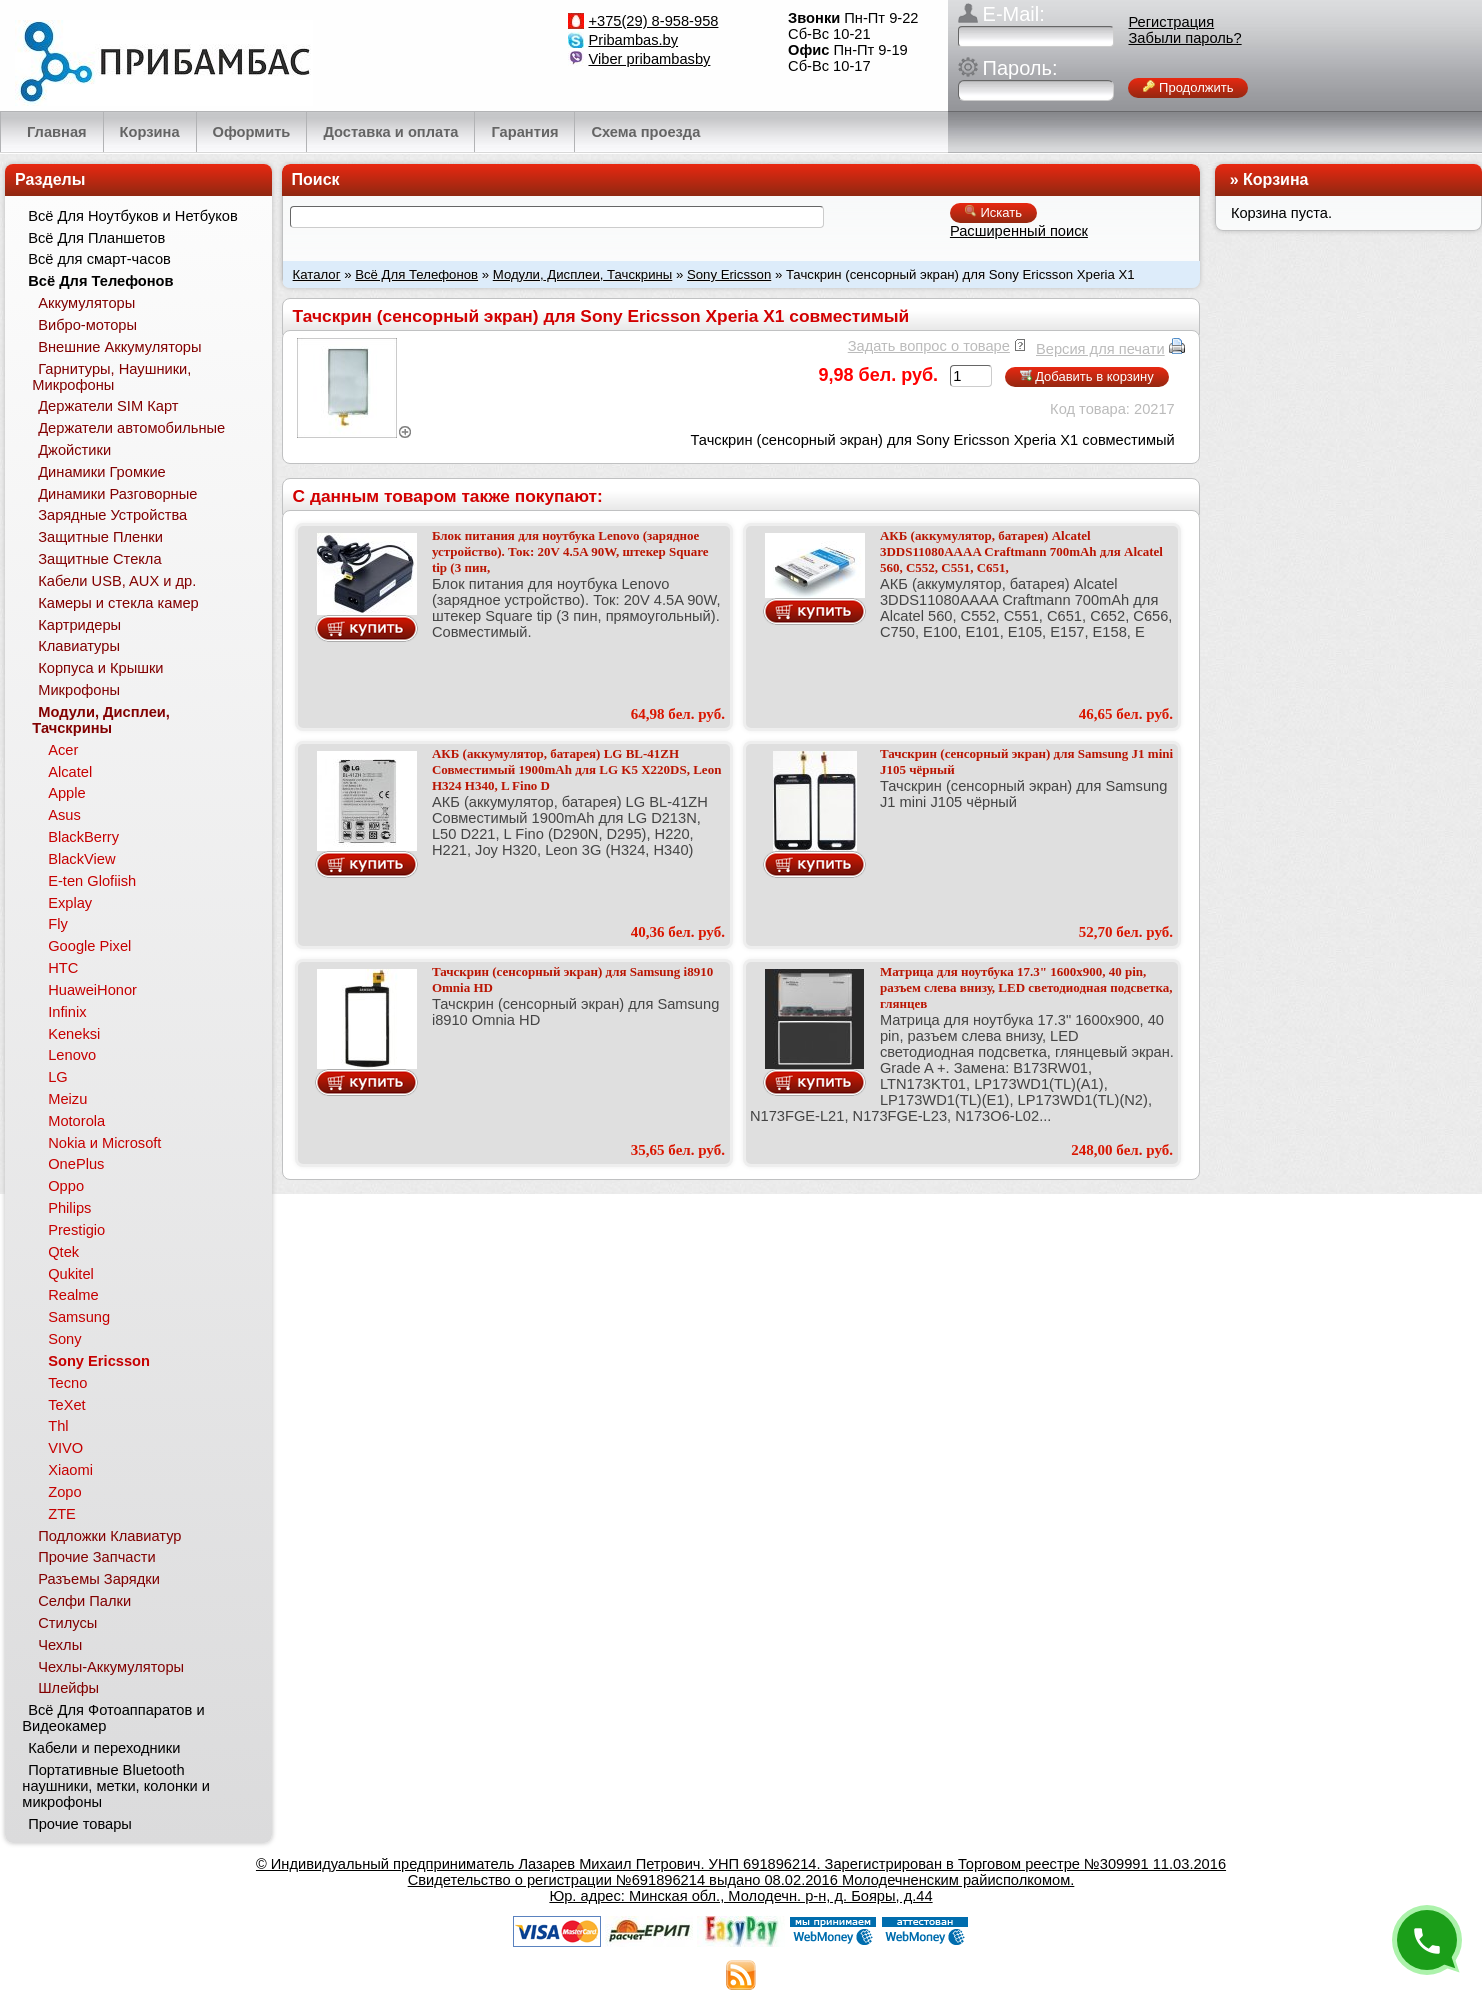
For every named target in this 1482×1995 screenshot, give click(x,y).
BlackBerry (83, 837)
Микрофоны (79, 690)
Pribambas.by (633, 40)
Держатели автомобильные (131, 428)
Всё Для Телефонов (416, 274)
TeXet (66, 1405)
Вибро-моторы (87, 325)
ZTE (62, 1514)
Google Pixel (89, 946)
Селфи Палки (84, 1601)
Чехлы (60, 1645)
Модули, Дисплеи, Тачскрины (583, 274)
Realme (73, 1295)
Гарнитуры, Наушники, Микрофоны (111, 377)
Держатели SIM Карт (108, 406)
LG (58, 1077)
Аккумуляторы (86, 303)
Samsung (79, 1317)
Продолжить (1188, 87)
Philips (69, 1208)
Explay (70, 903)
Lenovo (72, 1055)
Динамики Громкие (102, 472)
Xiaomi (70, 1470)
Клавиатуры (79, 646)
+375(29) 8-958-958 (653, 21)
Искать (993, 212)
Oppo (66, 1186)
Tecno (67, 1383)
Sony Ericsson (729, 274)
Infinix (67, 1012)
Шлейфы (68, 1688)
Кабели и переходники (104, 1748)
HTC (63, 968)
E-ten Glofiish (92, 881)
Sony (64, 1339)
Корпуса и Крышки (100, 668)
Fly (58, 924)
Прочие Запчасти (97, 1557)
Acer (63, 750)
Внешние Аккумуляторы (119, 347)
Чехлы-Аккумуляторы (111, 1667)
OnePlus (76, 1164)
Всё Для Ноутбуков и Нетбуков (133, 216)
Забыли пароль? (1184, 38)
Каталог (317, 274)
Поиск (316, 179)
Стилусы (67, 1623)
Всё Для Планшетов (96, 238)
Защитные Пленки (100, 537)
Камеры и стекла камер (118, 603)
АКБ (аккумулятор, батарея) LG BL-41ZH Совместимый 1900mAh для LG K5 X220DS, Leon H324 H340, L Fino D (576, 769)
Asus (64, 815)
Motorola (76, 1121)
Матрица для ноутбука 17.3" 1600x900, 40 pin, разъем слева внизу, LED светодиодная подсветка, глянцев (1026, 987)
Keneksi (74, 1034)
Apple (67, 793)
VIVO (65, 1448)
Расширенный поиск (1019, 231)
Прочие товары (80, 1824)
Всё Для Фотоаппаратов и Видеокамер (113, 1718)
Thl (58, 1426)
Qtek (63, 1252)
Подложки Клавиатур (109, 1536)
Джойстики (74, 450)
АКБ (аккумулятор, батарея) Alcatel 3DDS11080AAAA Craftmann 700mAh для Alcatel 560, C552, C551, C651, (1021, 551)
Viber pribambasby (649, 59)
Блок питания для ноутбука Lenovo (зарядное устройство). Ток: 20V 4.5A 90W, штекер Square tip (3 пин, (570, 551)
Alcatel (70, 772)
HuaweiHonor (92, 990)
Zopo (64, 1492)
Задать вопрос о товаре (929, 346)
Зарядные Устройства (112, 515)
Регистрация (1171, 22)
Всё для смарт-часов (99, 259)
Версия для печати (1100, 349)
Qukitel (71, 1274)
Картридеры (79, 625)
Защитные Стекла (99, 559)
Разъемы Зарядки (99, 1579)
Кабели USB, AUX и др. (117, 581)
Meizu (67, 1099)
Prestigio (76, 1230)
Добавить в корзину (1087, 376)
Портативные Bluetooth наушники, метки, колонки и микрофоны (116, 1786)
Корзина (1275, 179)
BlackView (81, 859)
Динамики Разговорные (117, 494)
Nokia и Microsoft (104, 1143)
